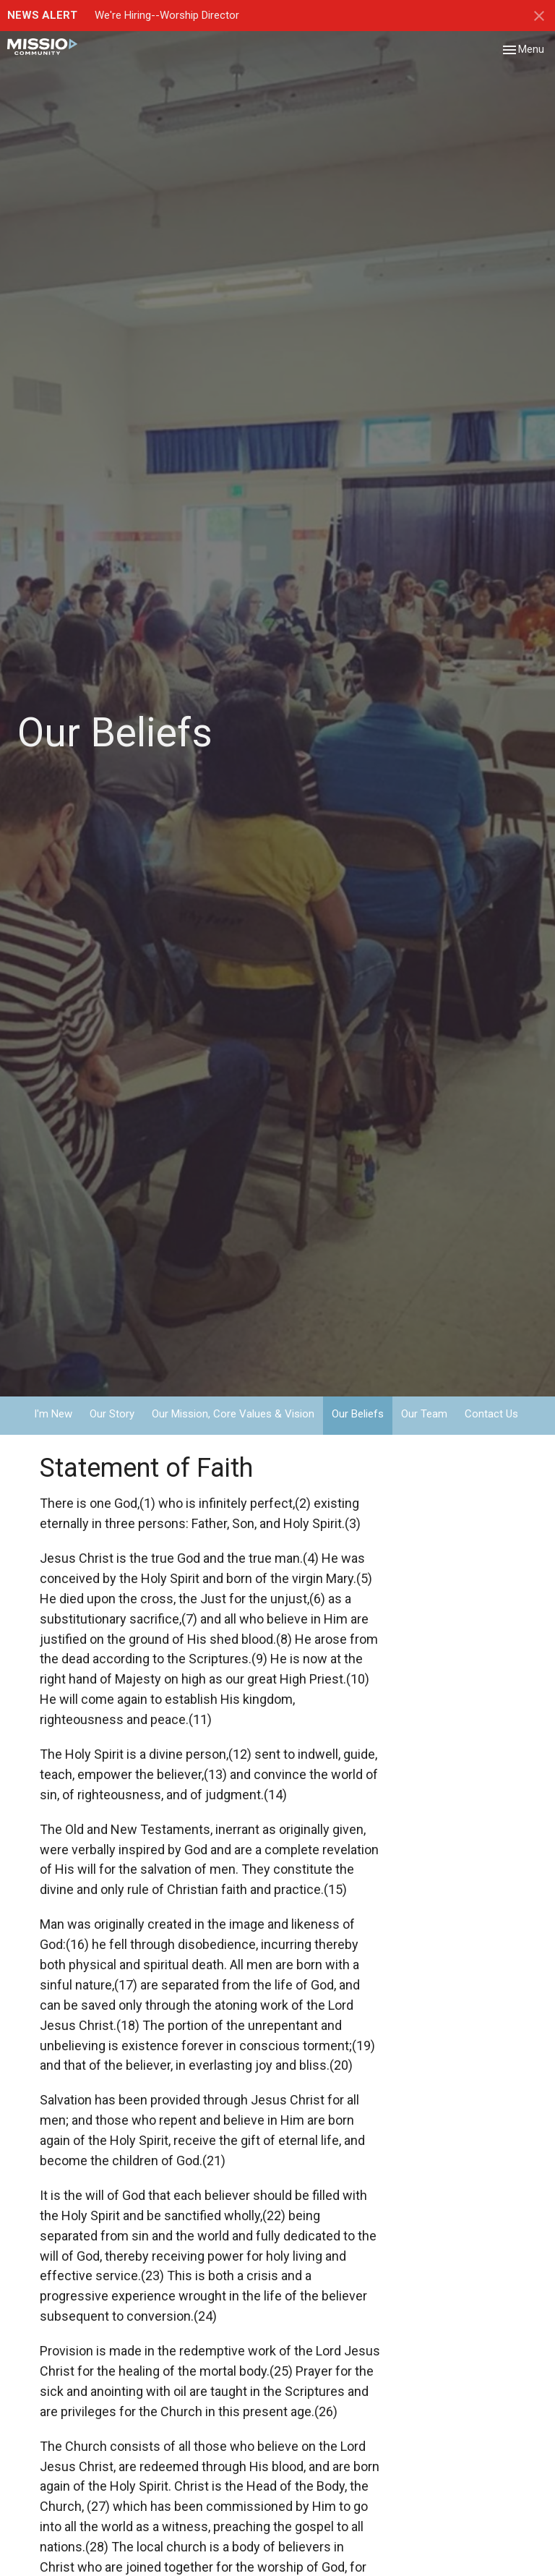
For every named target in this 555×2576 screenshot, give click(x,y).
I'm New (53, 1413)
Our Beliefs (358, 1413)
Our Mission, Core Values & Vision (233, 1413)
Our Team (424, 1413)
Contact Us (491, 1413)
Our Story (112, 1413)
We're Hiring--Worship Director (167, 15)
